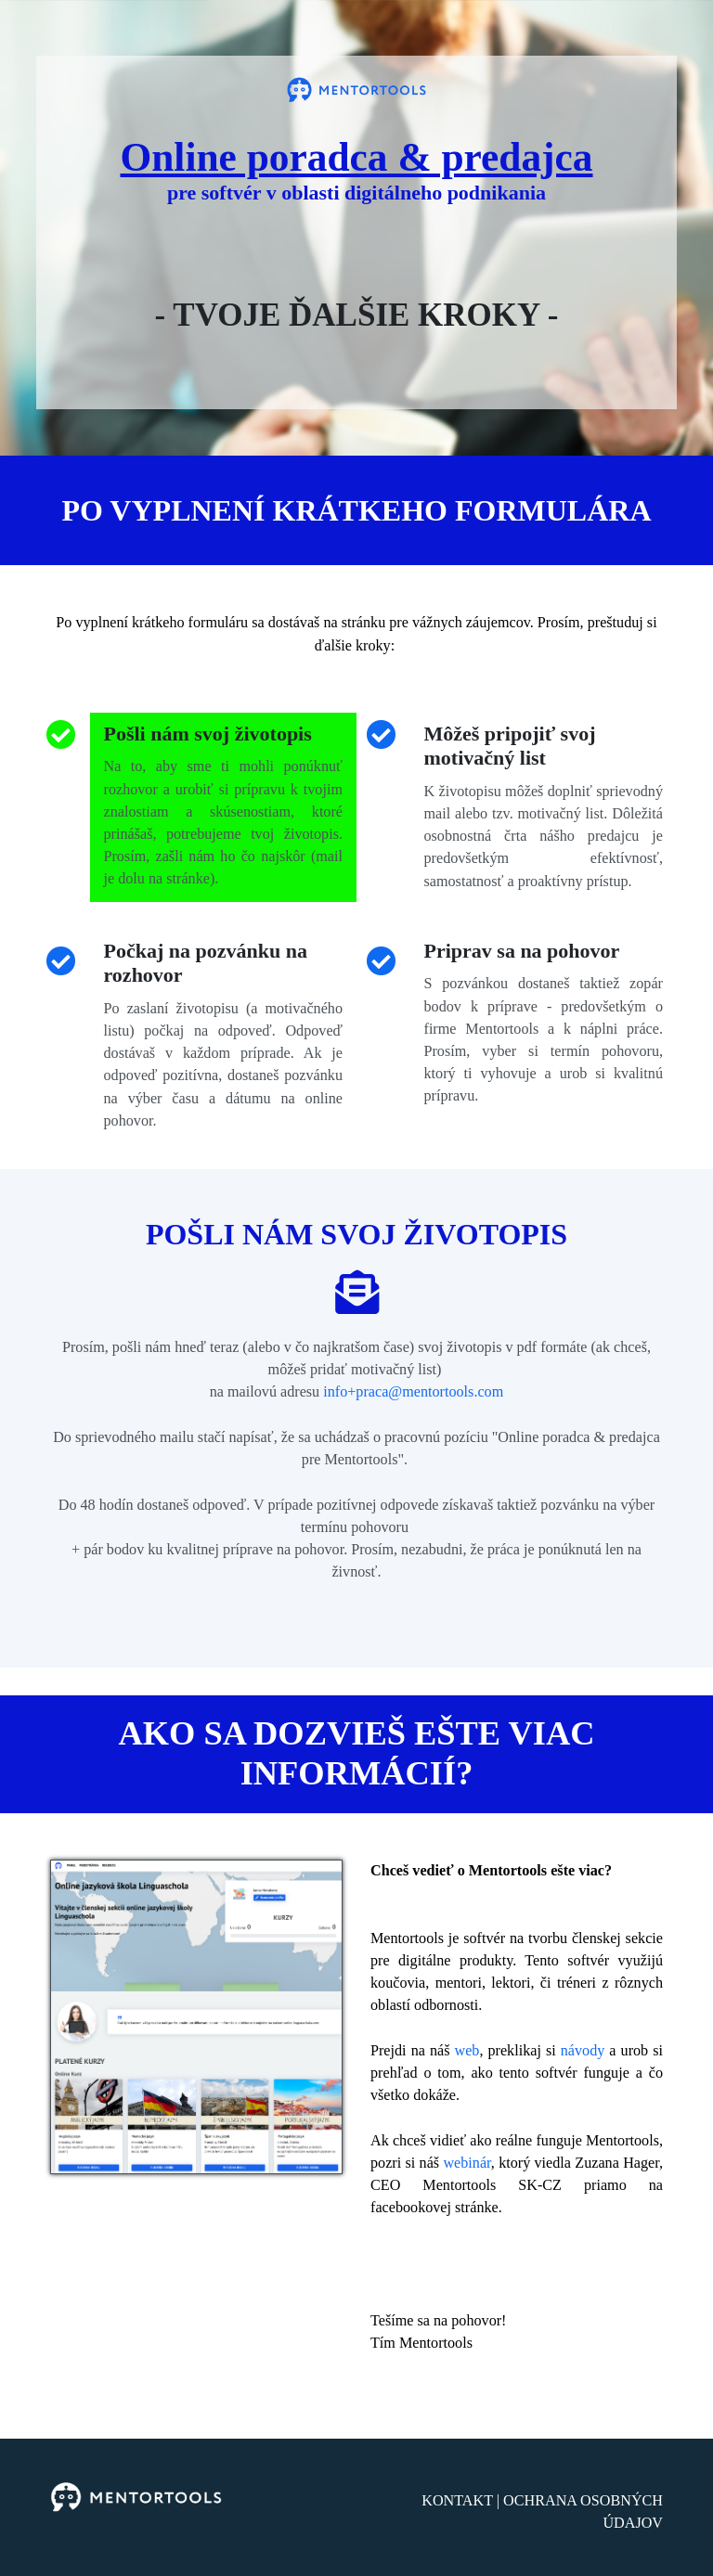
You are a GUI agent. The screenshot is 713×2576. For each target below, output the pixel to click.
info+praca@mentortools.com (413, 1391)
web (466, 2050)
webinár (466, 2162)
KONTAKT (457, 2500)
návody (583, 2050)
